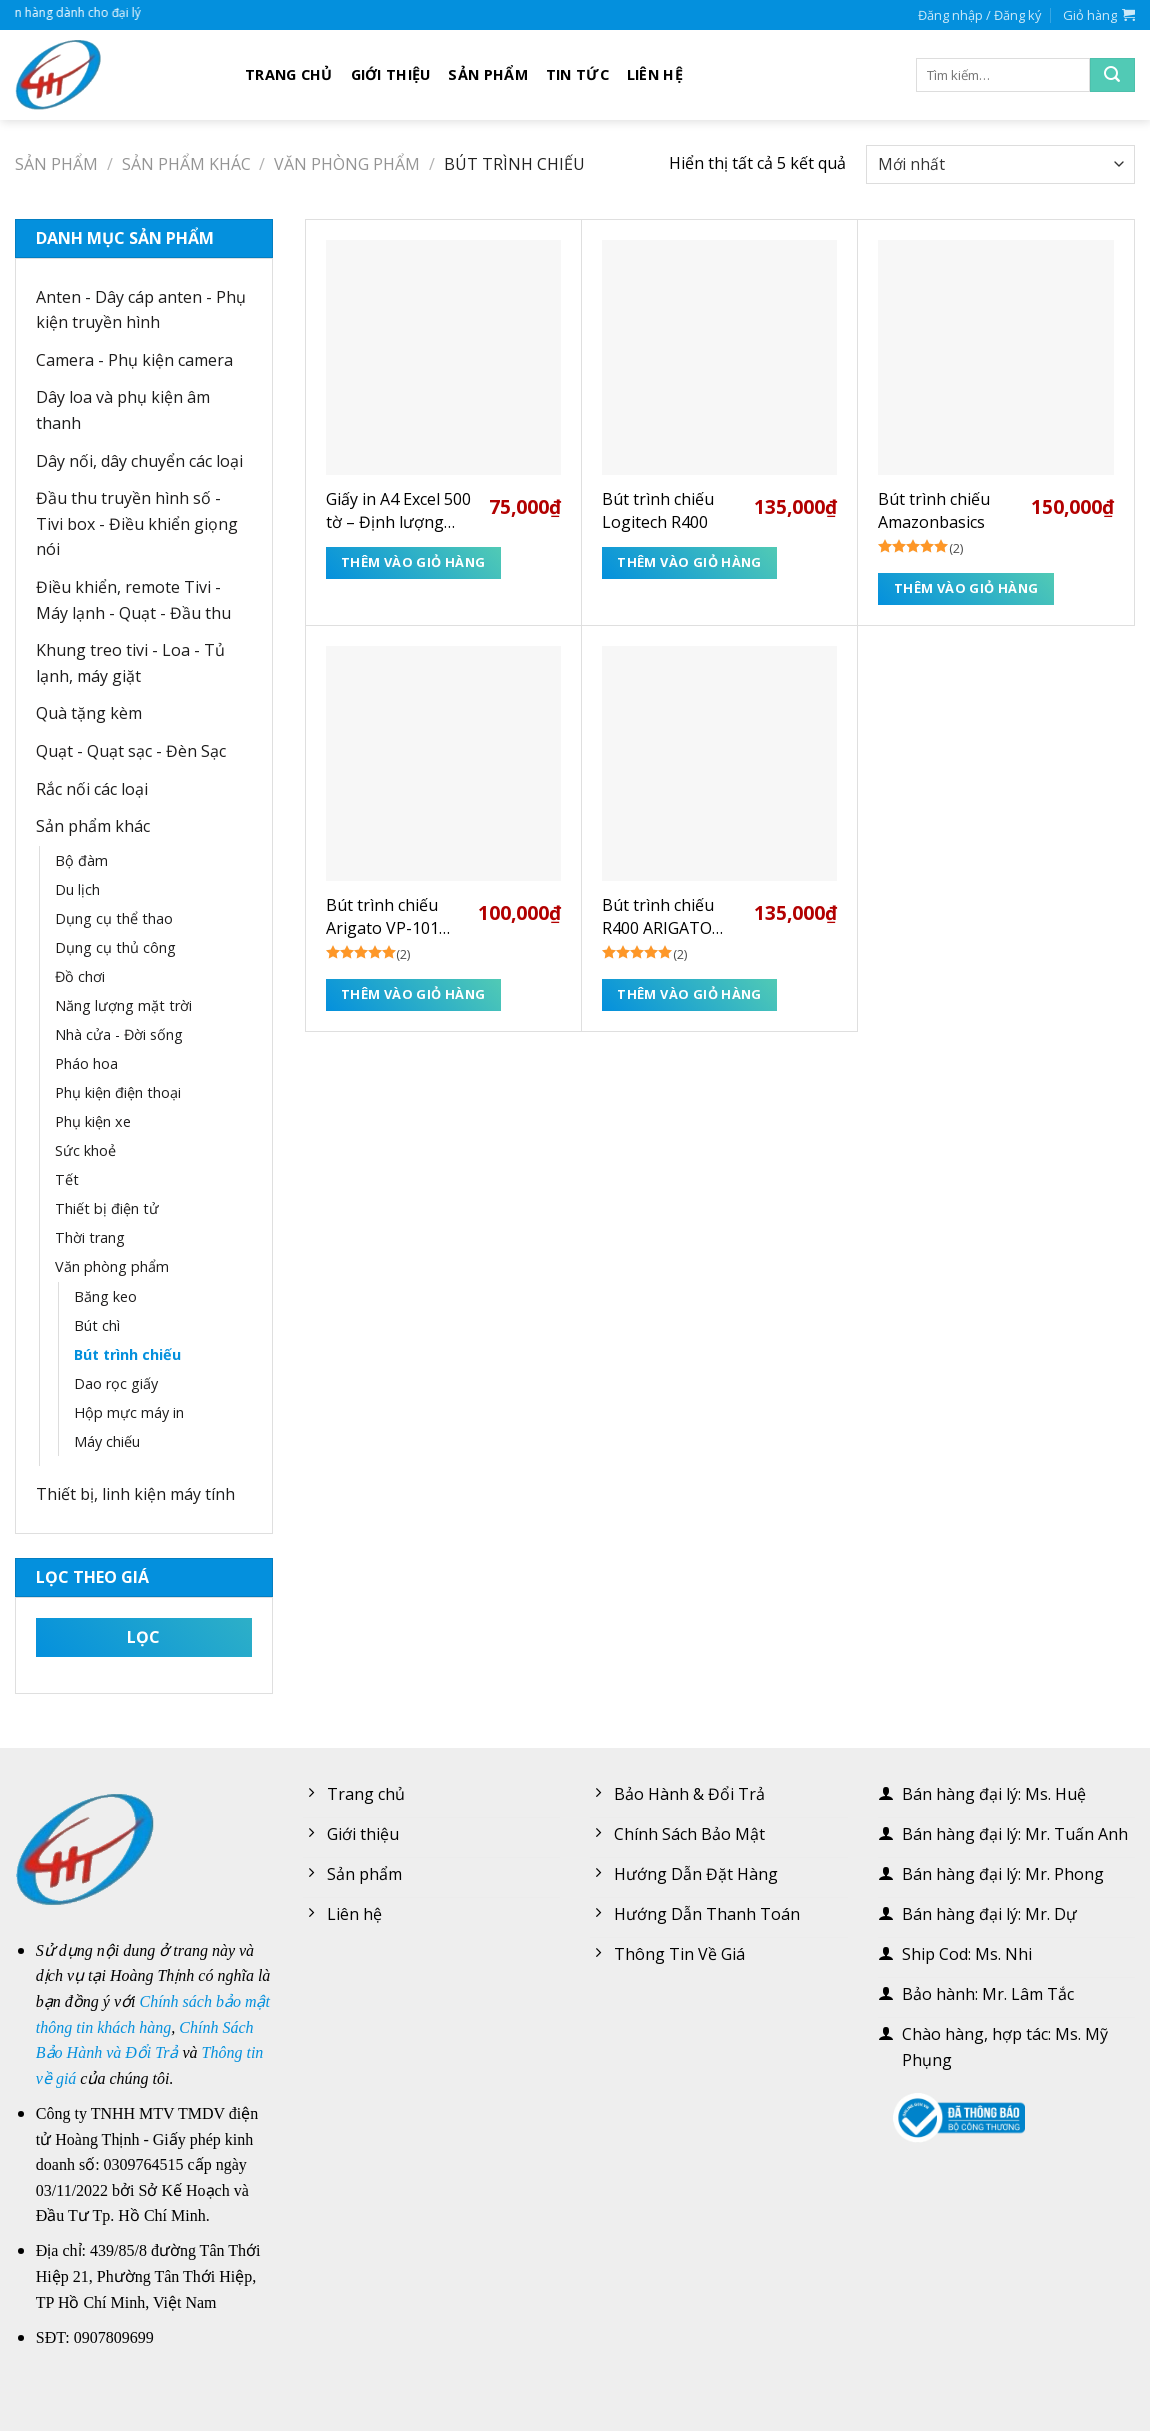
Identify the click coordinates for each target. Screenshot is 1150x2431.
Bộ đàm (81, 860)
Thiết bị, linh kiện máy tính (135, 1494)
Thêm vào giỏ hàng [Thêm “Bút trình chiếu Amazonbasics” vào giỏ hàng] (966, 588)
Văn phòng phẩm (347, 164)
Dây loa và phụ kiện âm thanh (123, 410)
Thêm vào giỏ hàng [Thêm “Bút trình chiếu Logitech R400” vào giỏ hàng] (689, 562)
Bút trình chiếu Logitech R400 (658, 510)
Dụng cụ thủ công (115, 947)
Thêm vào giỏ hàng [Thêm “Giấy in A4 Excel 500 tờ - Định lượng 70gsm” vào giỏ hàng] (413, 562)
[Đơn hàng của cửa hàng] (1000, 164)
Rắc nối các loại (92, 789)
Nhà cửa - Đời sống (119, 1034)
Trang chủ (289, 74)
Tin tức (577, 74)
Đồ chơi (80, 976)
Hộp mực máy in (129, 1412)
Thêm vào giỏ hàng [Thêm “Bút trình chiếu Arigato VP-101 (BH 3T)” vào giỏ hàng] (413, 994)
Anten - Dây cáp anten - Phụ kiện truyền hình (141, 310)
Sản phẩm (487, 74)
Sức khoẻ (85, 1150)
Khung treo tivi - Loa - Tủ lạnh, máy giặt (130, 663)
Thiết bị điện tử (107, 1208)
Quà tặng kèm (89, 713)
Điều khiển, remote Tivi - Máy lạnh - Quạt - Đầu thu (133, 600)
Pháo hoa (86, 1063)
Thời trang (90, 1237)
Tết (67, 1179)
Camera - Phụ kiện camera (134, 360)
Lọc (144, 1637)
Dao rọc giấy (116, 1383)
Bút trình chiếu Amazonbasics (934, 510)
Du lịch (77, 889)
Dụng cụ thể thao (114, 918)
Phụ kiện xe (93, 1121)
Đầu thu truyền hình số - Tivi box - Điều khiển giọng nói (137, 523)
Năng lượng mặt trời (123, 1005)
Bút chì (97, 1325)
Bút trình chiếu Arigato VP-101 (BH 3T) (382, 916)
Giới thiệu (391, 74)
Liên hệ (655, 74)
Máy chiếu (107, 1441)
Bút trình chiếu (127, 1354)
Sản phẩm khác (186, 164)
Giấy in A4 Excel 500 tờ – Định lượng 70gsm (398, 510)
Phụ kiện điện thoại (118, 1092)
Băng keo (105, 1296)
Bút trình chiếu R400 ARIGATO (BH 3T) (658, 916)
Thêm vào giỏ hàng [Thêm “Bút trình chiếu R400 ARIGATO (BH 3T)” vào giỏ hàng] (689, 994)
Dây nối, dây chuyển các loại (139, 461)
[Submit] (1112, 75)
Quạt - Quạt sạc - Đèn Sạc (131, 751)
